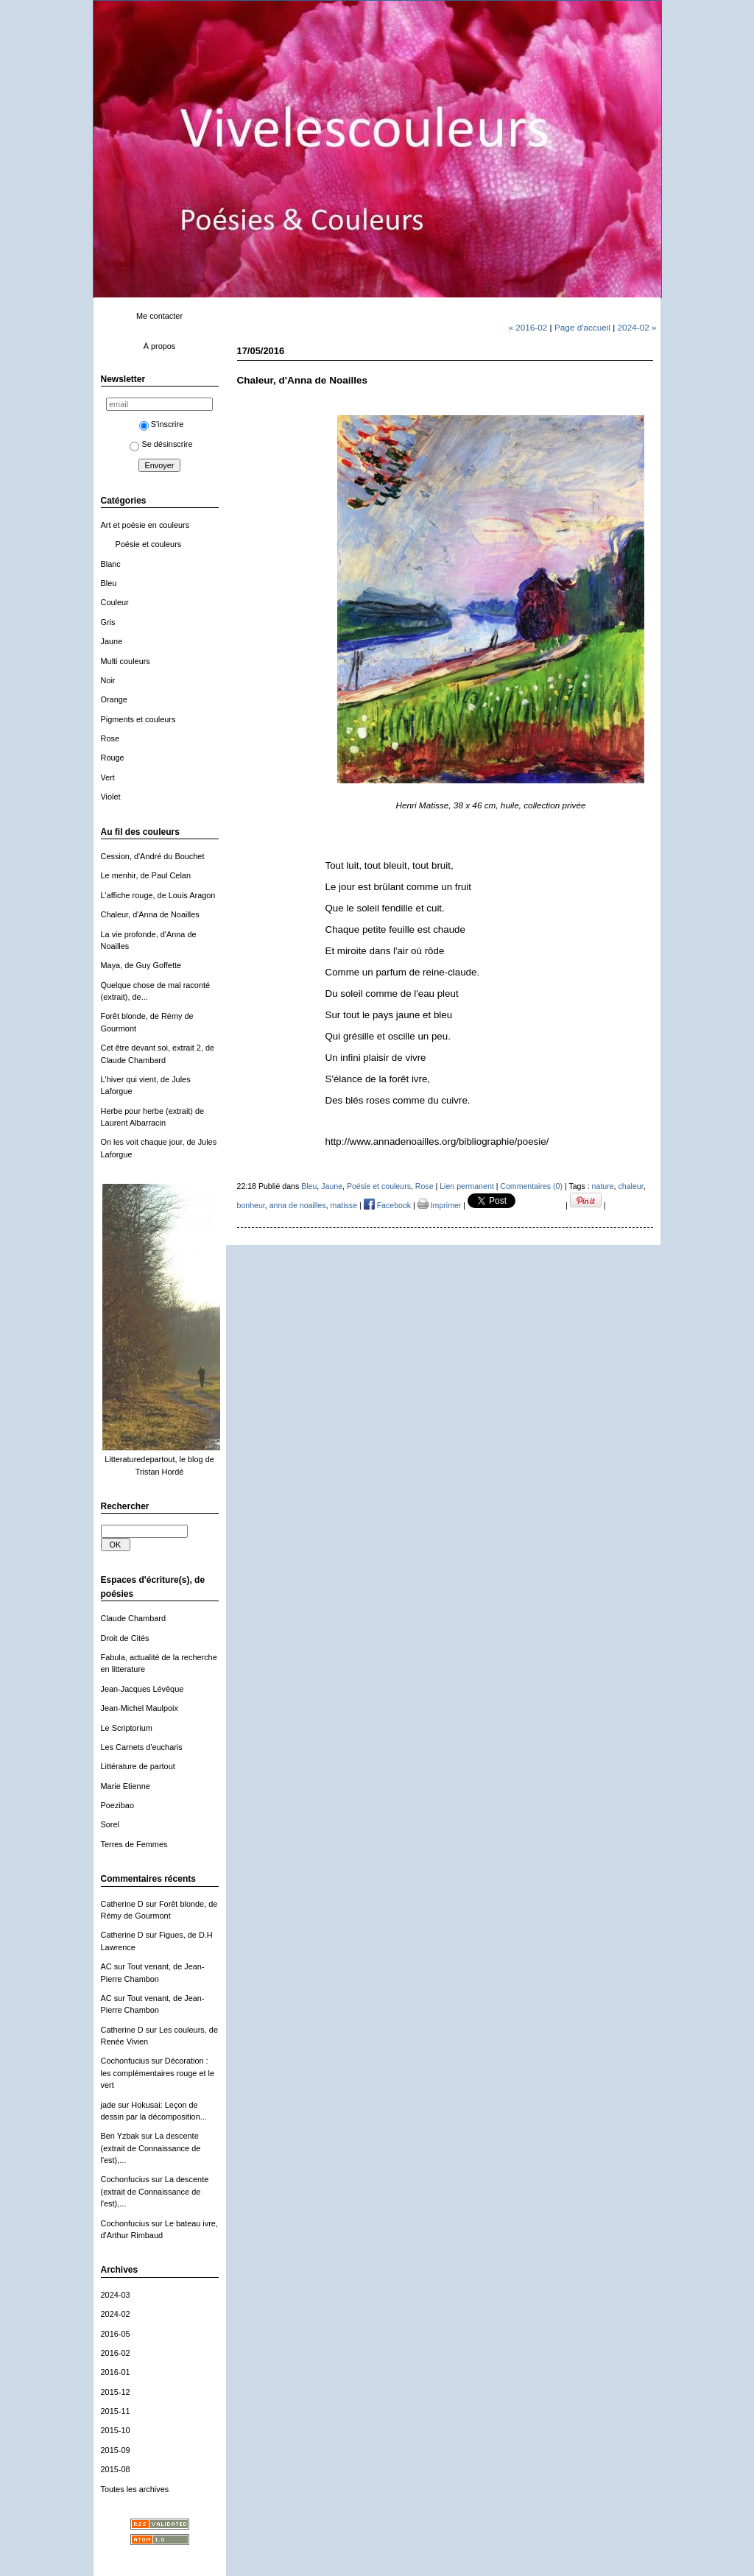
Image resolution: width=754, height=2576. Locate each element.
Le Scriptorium (126, 1727)
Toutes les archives (135, 2489)
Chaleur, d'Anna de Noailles (150, 914)
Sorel (110, 1824)
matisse (344, 1205)
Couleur (115, 602)
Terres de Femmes (134, 1844)
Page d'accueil (582, 327)
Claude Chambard (133, 1618)
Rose (110, 738)
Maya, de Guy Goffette (141, 965)
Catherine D (122, 1903)
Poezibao (117, 1805)
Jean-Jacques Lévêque (142, 1688)
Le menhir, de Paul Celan (146, 875)
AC (106, 1966)
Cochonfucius (125, 2060)
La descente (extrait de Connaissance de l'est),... (151, 2147)
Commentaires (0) (531, 1186)
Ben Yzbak (120, 2135)
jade (108, 2104)
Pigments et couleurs (138, 719)
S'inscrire (161, 424)
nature (603, 1186)
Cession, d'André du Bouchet (153, 856)
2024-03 (115, 2294)
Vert (108, 777)
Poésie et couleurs (149, 544)
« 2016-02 (527, 327)
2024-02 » (637, 327)
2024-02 (115, 2313)
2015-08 (115, 2469)
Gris (108, 622)
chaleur (631, 1186)
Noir (108, 680)
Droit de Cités (125, 1638)
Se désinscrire (161, 444)
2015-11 (115, 2411)
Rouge (112, 757)
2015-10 (115, 2430)
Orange (114, 699)
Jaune (112, 641)
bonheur (251, 1205)
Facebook (387, 1205)
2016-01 (115, 2372)
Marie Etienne (125, 1786)
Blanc (111, 564)
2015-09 (115, 2450)
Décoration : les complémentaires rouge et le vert (158, 2072)
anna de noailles (297, 1205)
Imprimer (439, 1205)
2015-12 (115, 2392)
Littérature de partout (138, 1766)
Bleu (109, 583)
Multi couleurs (125, 661)
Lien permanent (467, 1186)
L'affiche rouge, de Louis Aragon (158, 895)
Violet (111, 796)
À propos (160, 346)
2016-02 (115, 2353)
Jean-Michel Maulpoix (139, 1708)
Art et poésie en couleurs (145, 525)
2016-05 (115, 2333)
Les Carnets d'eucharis (142, 1747)
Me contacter (159, 315)
